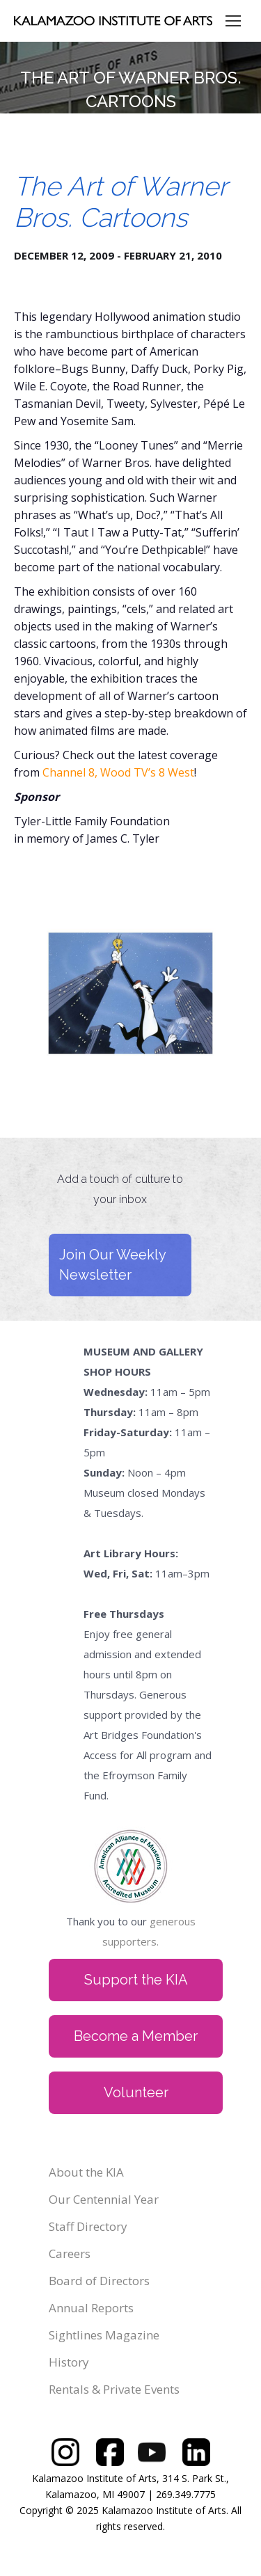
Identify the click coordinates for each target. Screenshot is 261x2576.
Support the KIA (136, 1979)
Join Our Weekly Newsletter (112, 1264)
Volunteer (136, 2092)
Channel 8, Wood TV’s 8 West (118, 772)
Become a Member (136, 2036)
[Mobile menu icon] (233, 21)
